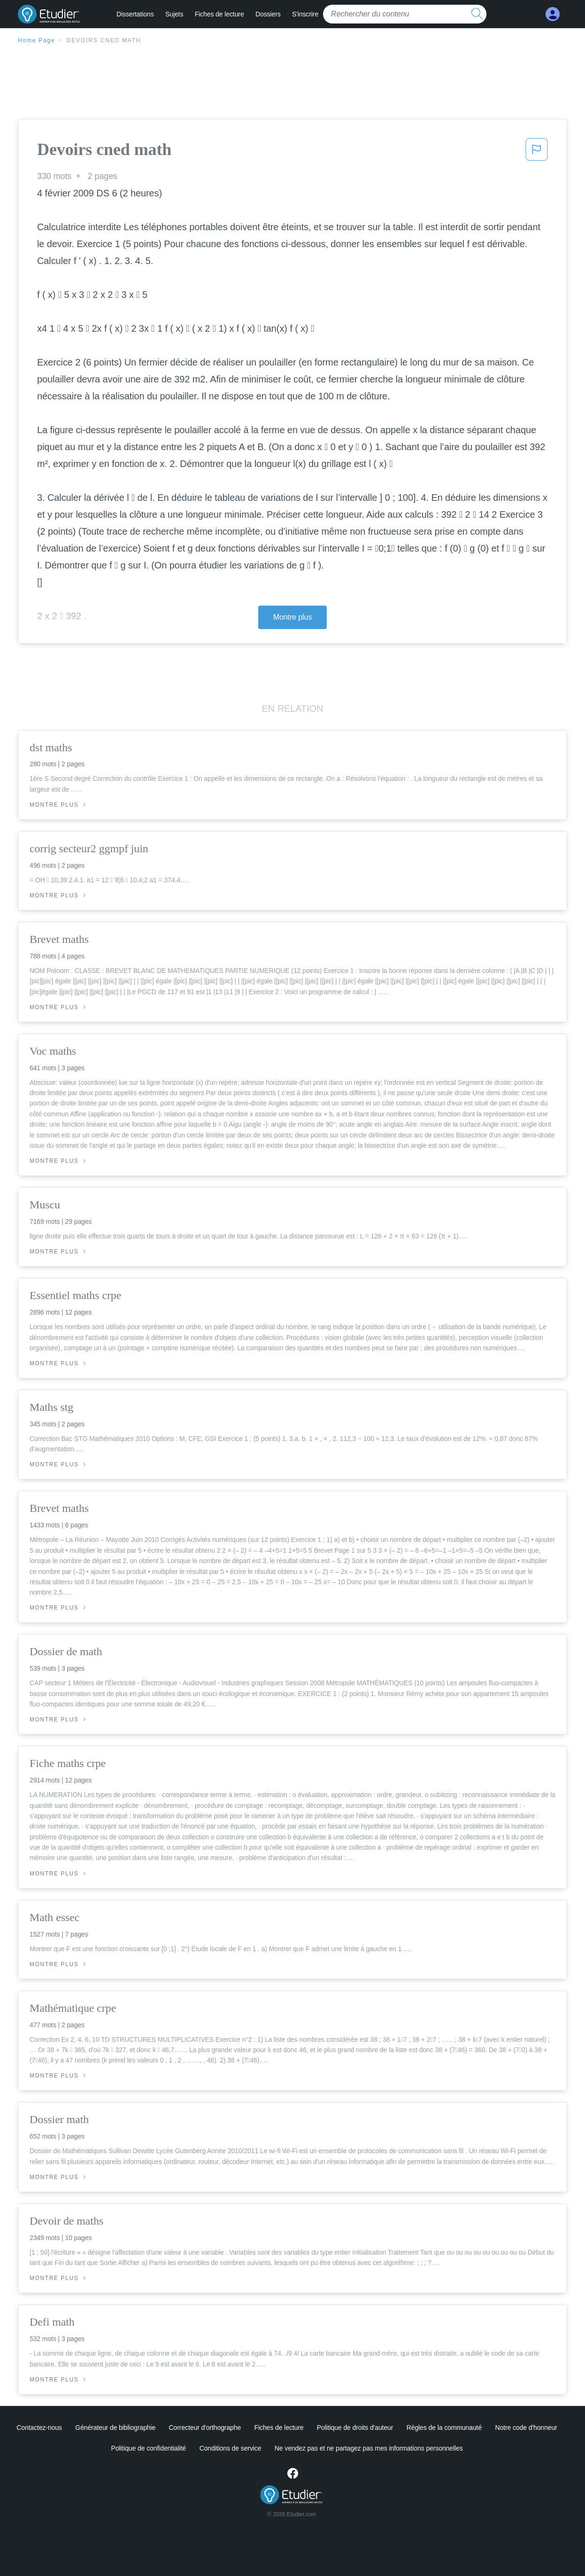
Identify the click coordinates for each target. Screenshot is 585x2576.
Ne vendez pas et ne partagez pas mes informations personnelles (369, 2448)
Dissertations (135, 14)
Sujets (174, 14)
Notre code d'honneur (526, 2427)
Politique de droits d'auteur (355, 2427)
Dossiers (268, 14)
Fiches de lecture (219, 14)
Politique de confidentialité (148, 2448)
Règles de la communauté (444, 2427)
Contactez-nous (39, 2427)
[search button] (477, 14)
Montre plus (292, 617)
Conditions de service (231, 2448)
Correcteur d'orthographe (205, 2427)
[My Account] (553, 14)
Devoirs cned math (104, 40)
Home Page (36, 40)
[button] (536, 152)
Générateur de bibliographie (115, 2427)
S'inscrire (305, 14)
